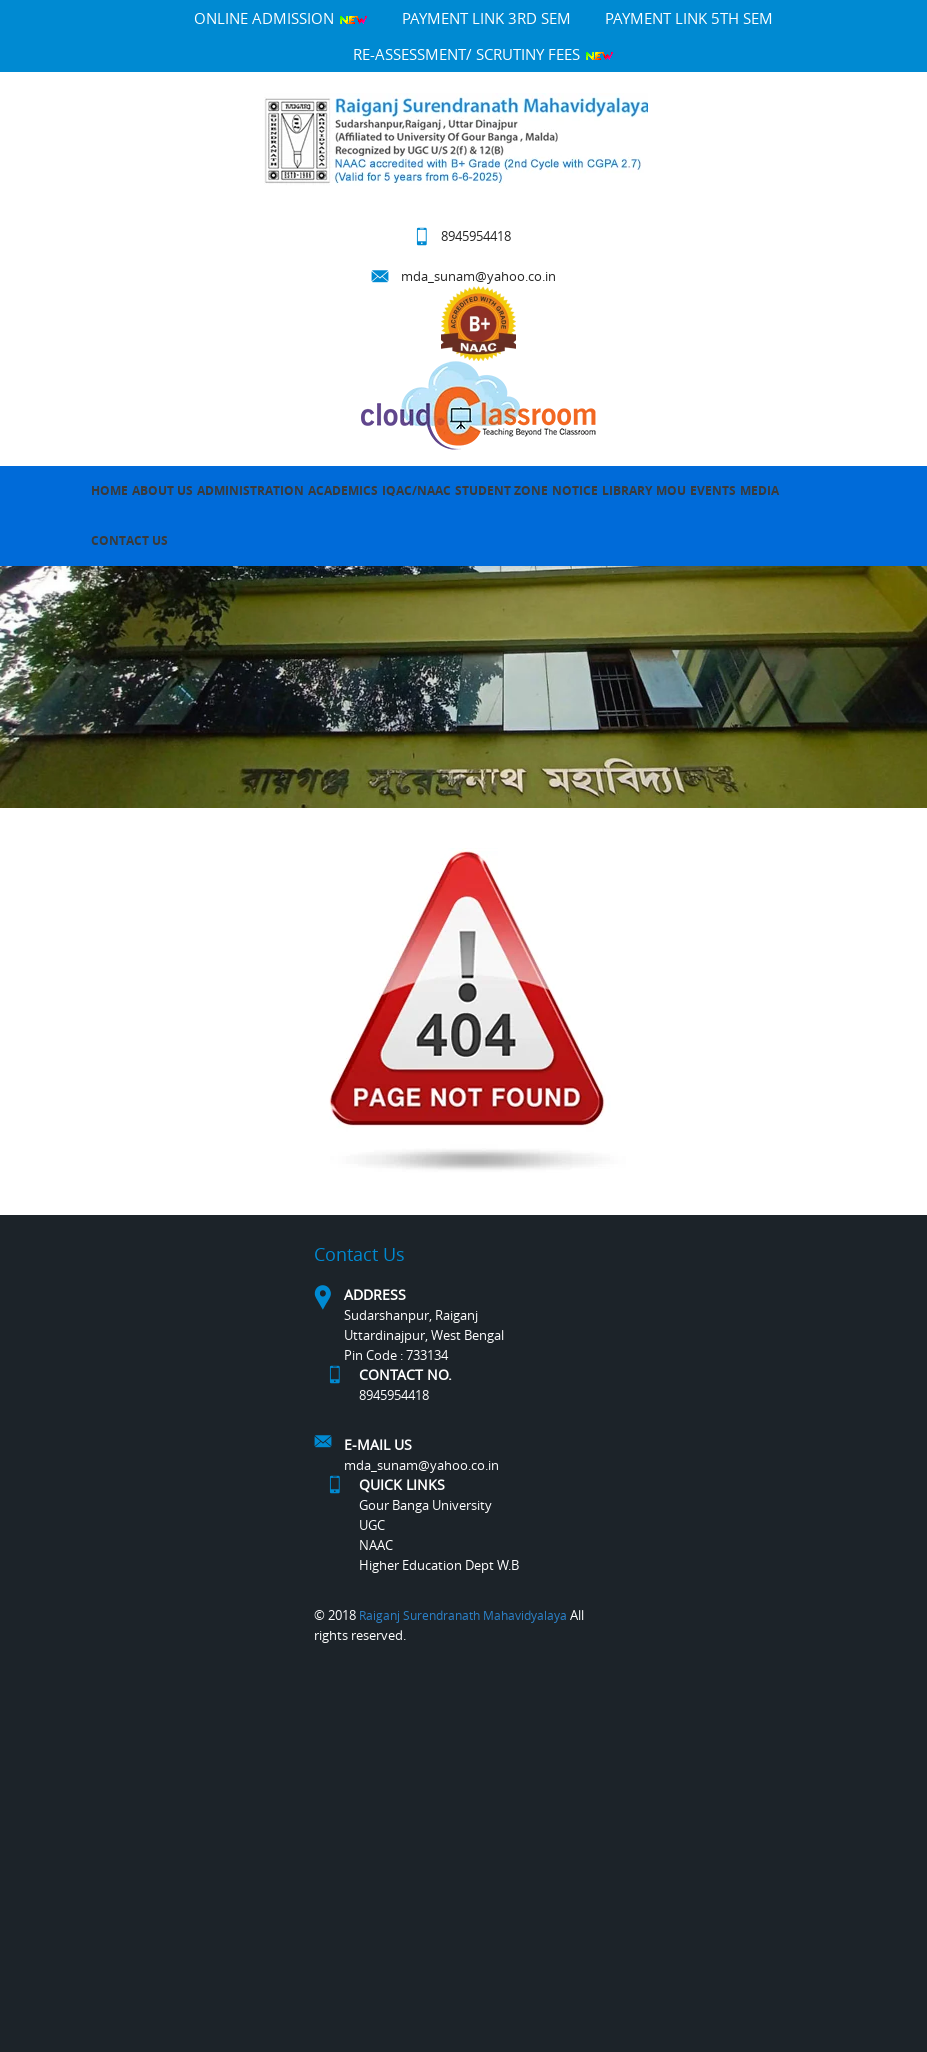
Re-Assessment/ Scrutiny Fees (483, 54)
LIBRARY (627, 490)
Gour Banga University (425, 1505)
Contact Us (129, 540)
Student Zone (501, 490)
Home (109, 490)
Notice (575, 490)
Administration (250, 490)
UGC (372, 1525)
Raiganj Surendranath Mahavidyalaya (463, 1615)
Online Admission (281, 18)
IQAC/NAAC (416, 490)
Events (713, 490)
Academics (343, 490)
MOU (671, 490)
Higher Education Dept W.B (439, 1565)
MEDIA (759, 490)
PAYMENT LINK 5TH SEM (689, 18)
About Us (162, 490)
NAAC (376, 1545)
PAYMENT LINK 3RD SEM (486, 18)
